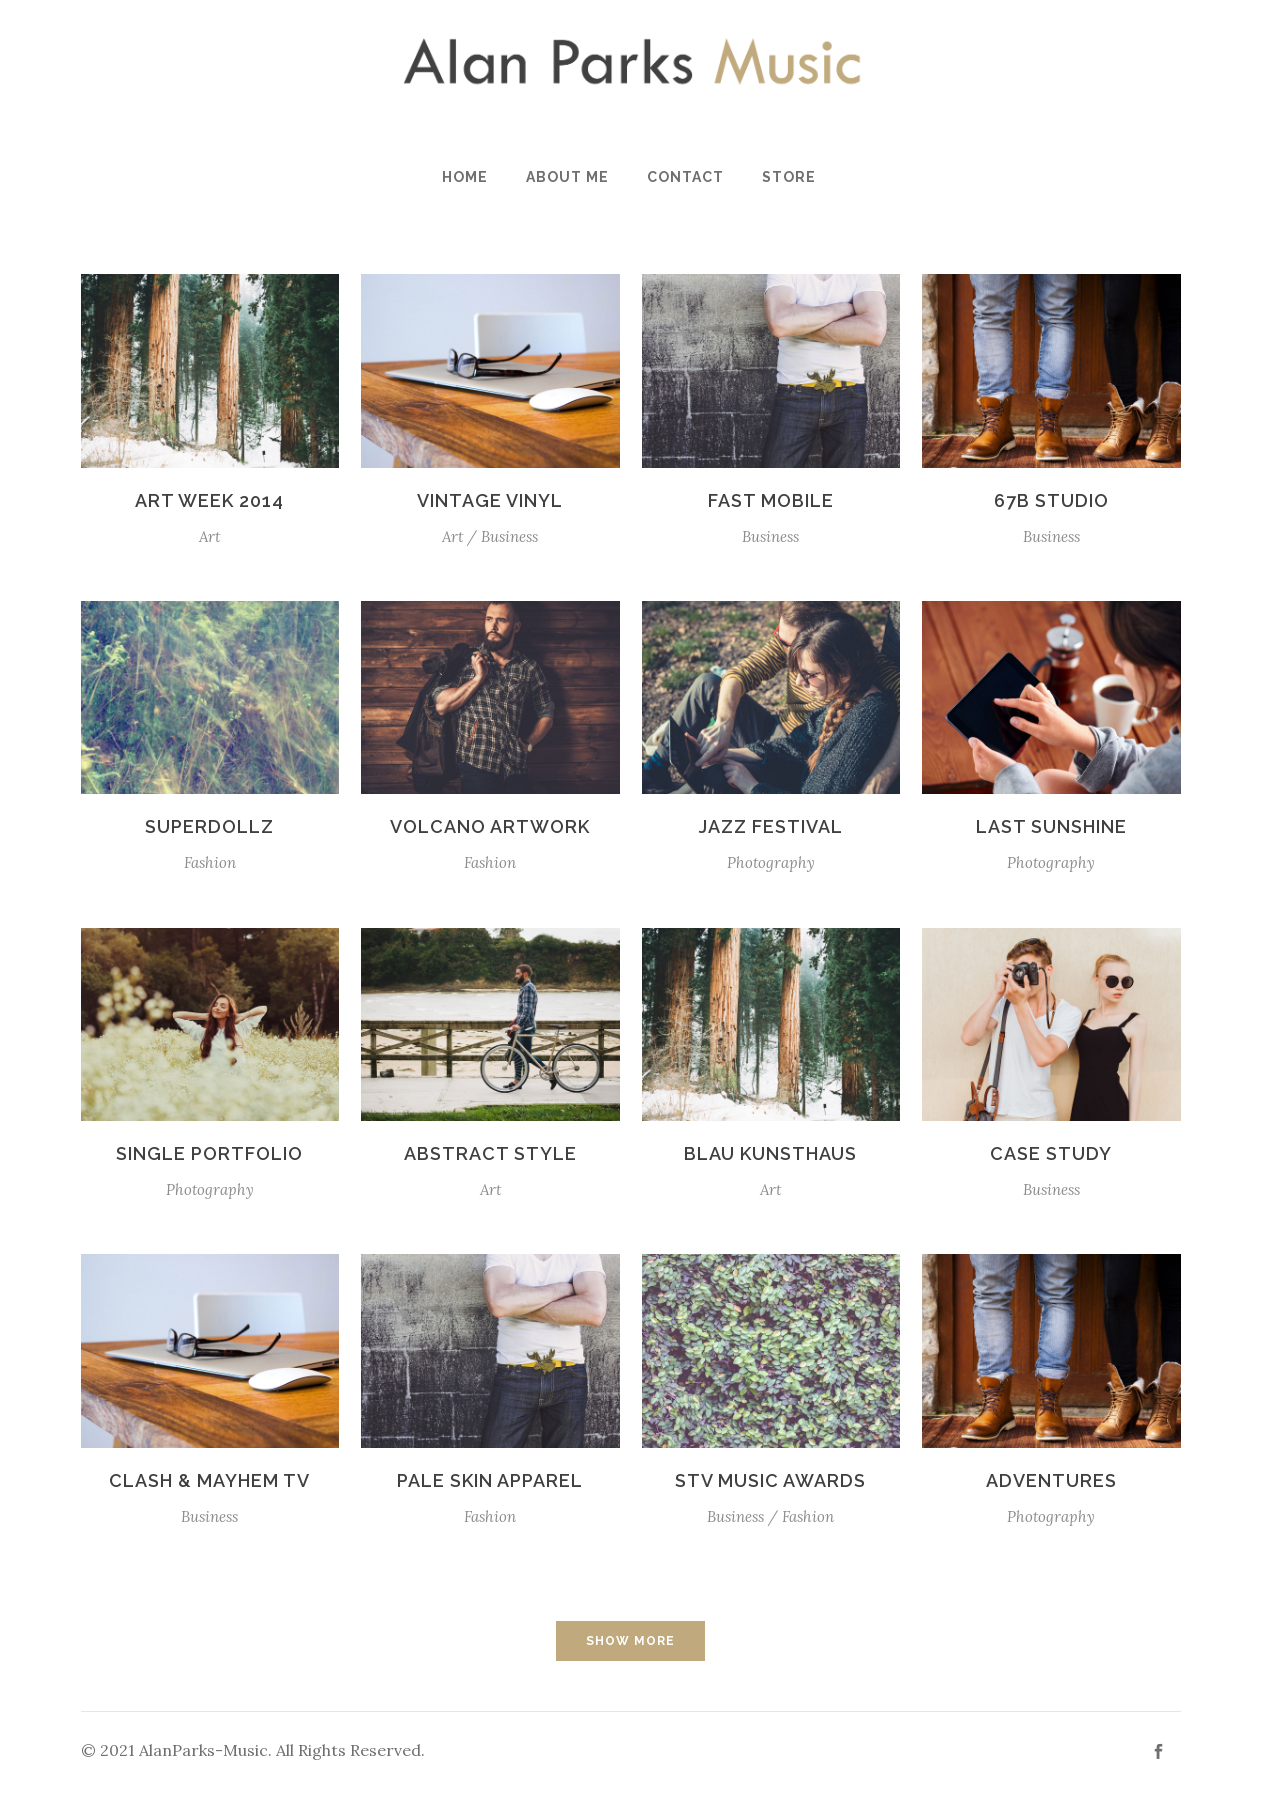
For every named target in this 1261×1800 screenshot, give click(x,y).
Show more (630, 1641)
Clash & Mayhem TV (209, 1480)
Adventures (1051, 1480)
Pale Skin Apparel (490, 1480)
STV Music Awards (770, 1480)
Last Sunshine (1051, 826)
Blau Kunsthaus (770, 1153)
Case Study (1051, 1153)
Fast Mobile (771, 500)
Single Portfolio (209, 1153)
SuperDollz (209, 826)
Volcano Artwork (490, 826)
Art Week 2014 (209, 500)
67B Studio (1051, 500)
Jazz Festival (771, 826)
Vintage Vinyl (490, 500)
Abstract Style (490, 1153)
